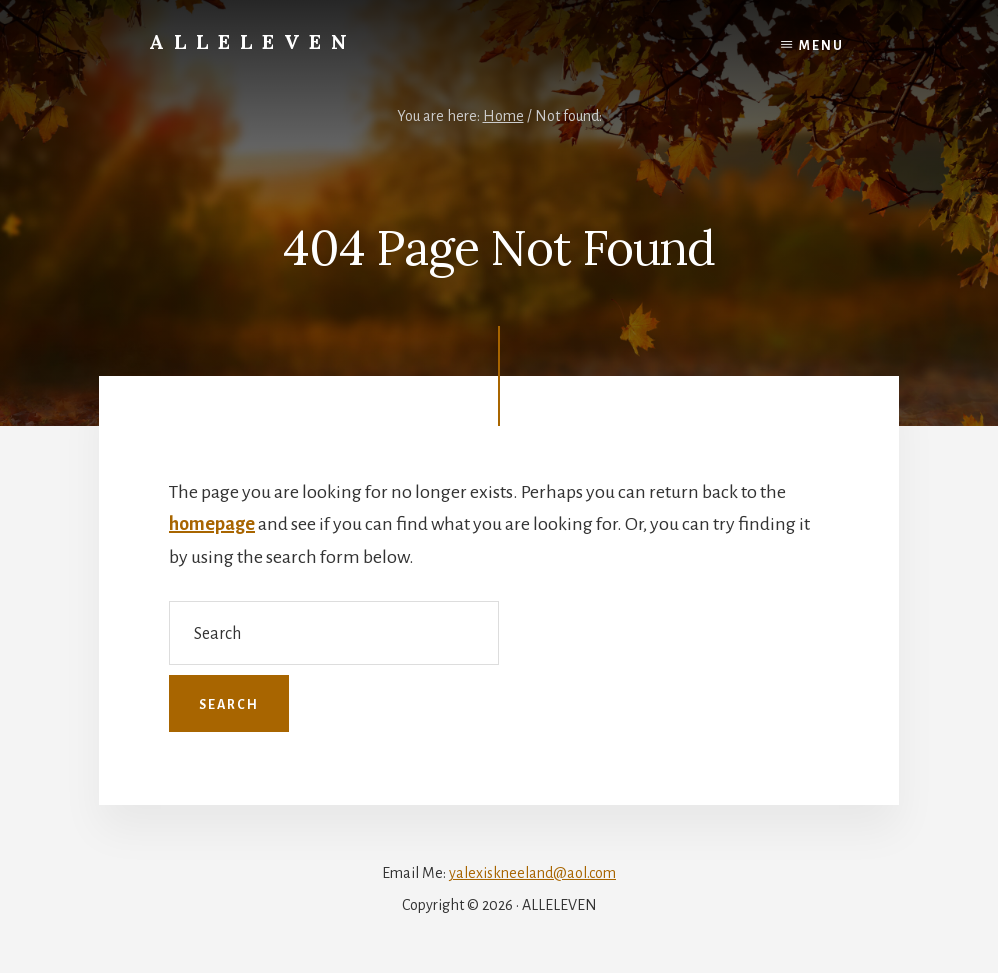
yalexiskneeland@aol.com (532, 873)
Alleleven (253, 41)
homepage (212, 524)
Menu (821, 46)
